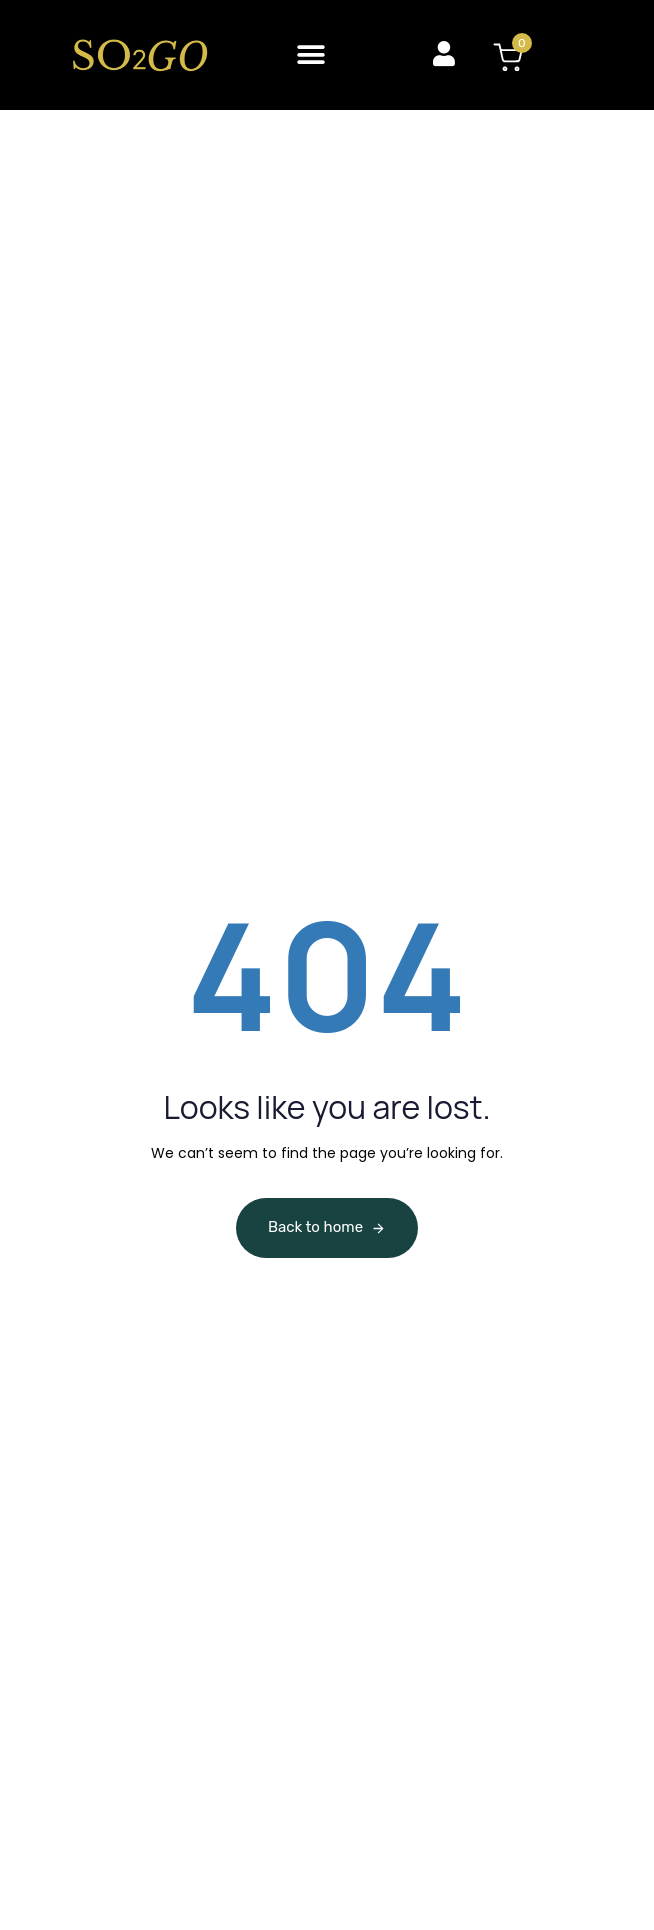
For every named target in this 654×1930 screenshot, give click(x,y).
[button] (311, 54)
